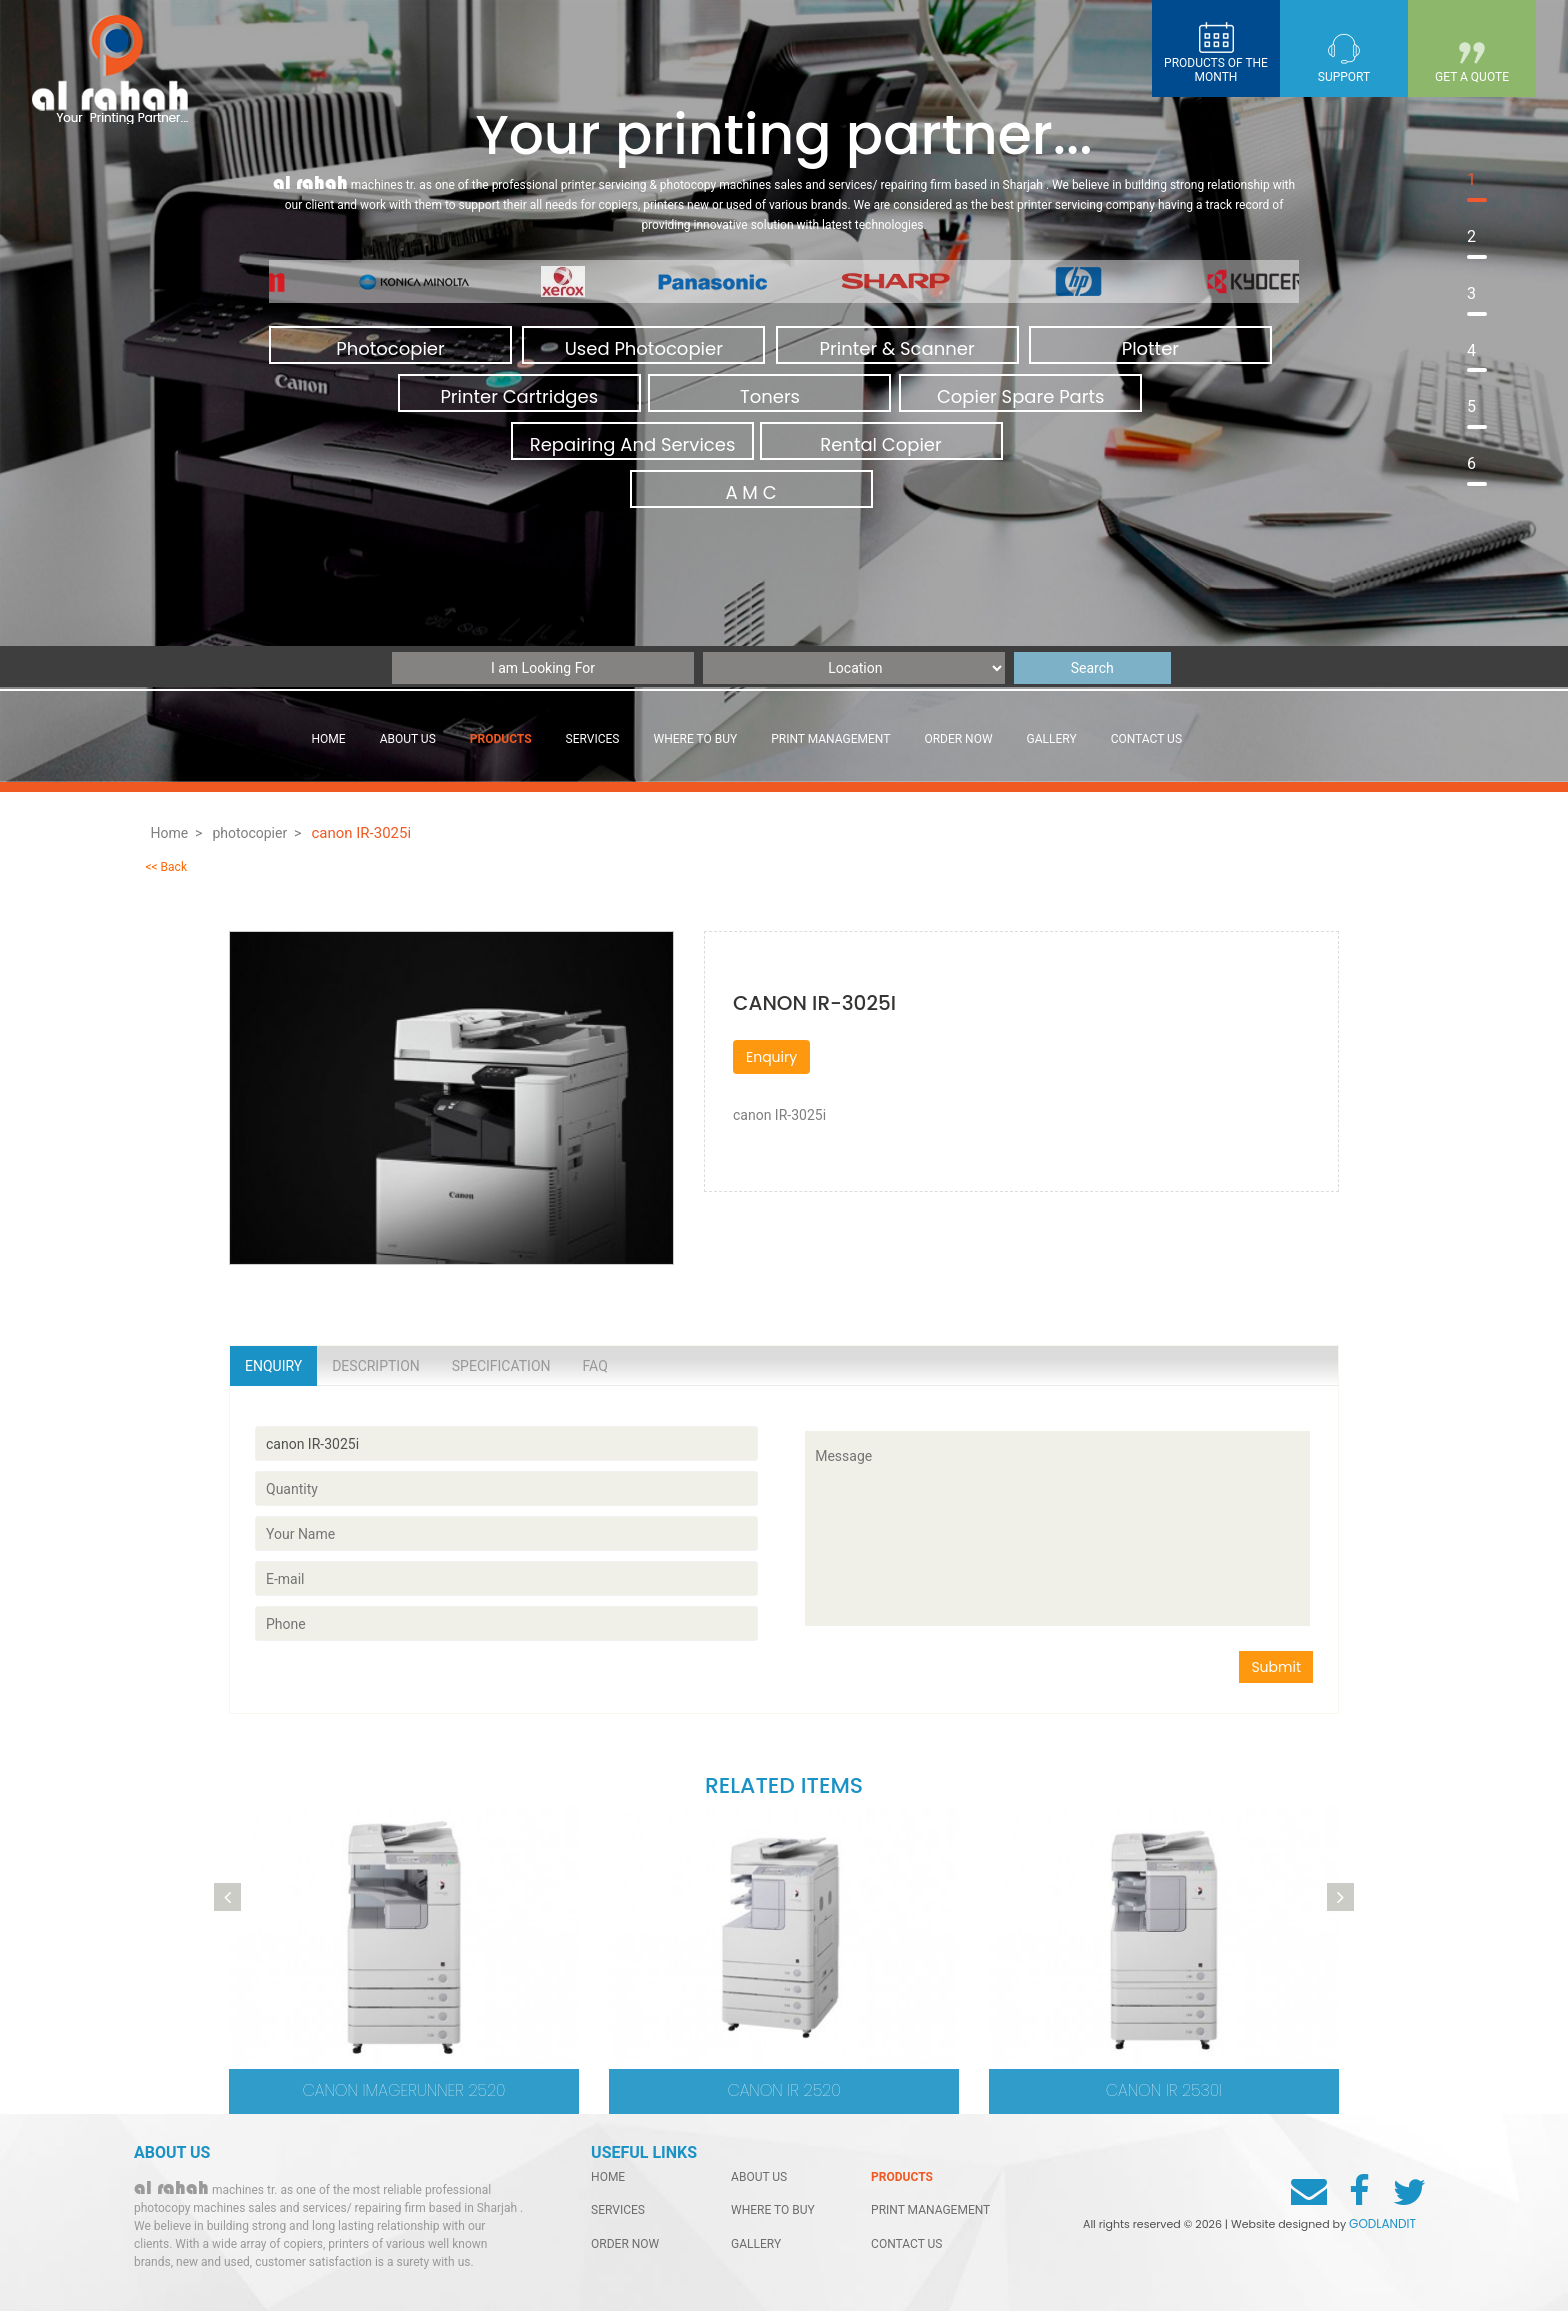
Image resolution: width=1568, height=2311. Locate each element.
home (608, 2177)
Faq (595, 1366)
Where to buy (696, 739)
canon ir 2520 (783, 2090)
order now (958, 739)
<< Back (166, 867)
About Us (408, 739)
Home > (176, 833)
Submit (1276, 1667)
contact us (1146, 739)
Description (376, 1366)
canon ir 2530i (1164, 2090)
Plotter (1150, 348)
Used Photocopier (644, 348)
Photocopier (390, 348)
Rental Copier (880, 444)
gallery (1052, 739)
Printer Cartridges (519, 396)
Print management (830, 739)
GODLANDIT (1382, 2223)
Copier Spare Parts (1021, 396)
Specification (501, 1366)
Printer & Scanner (897, 348)
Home (329, 739)
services (593, 739)
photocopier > (256, 833)
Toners (770, 396)
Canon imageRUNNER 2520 (404, 2090)
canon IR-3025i (362, 833)
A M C (750, 492)
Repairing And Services (633, 444)
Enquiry (771, 1057)
